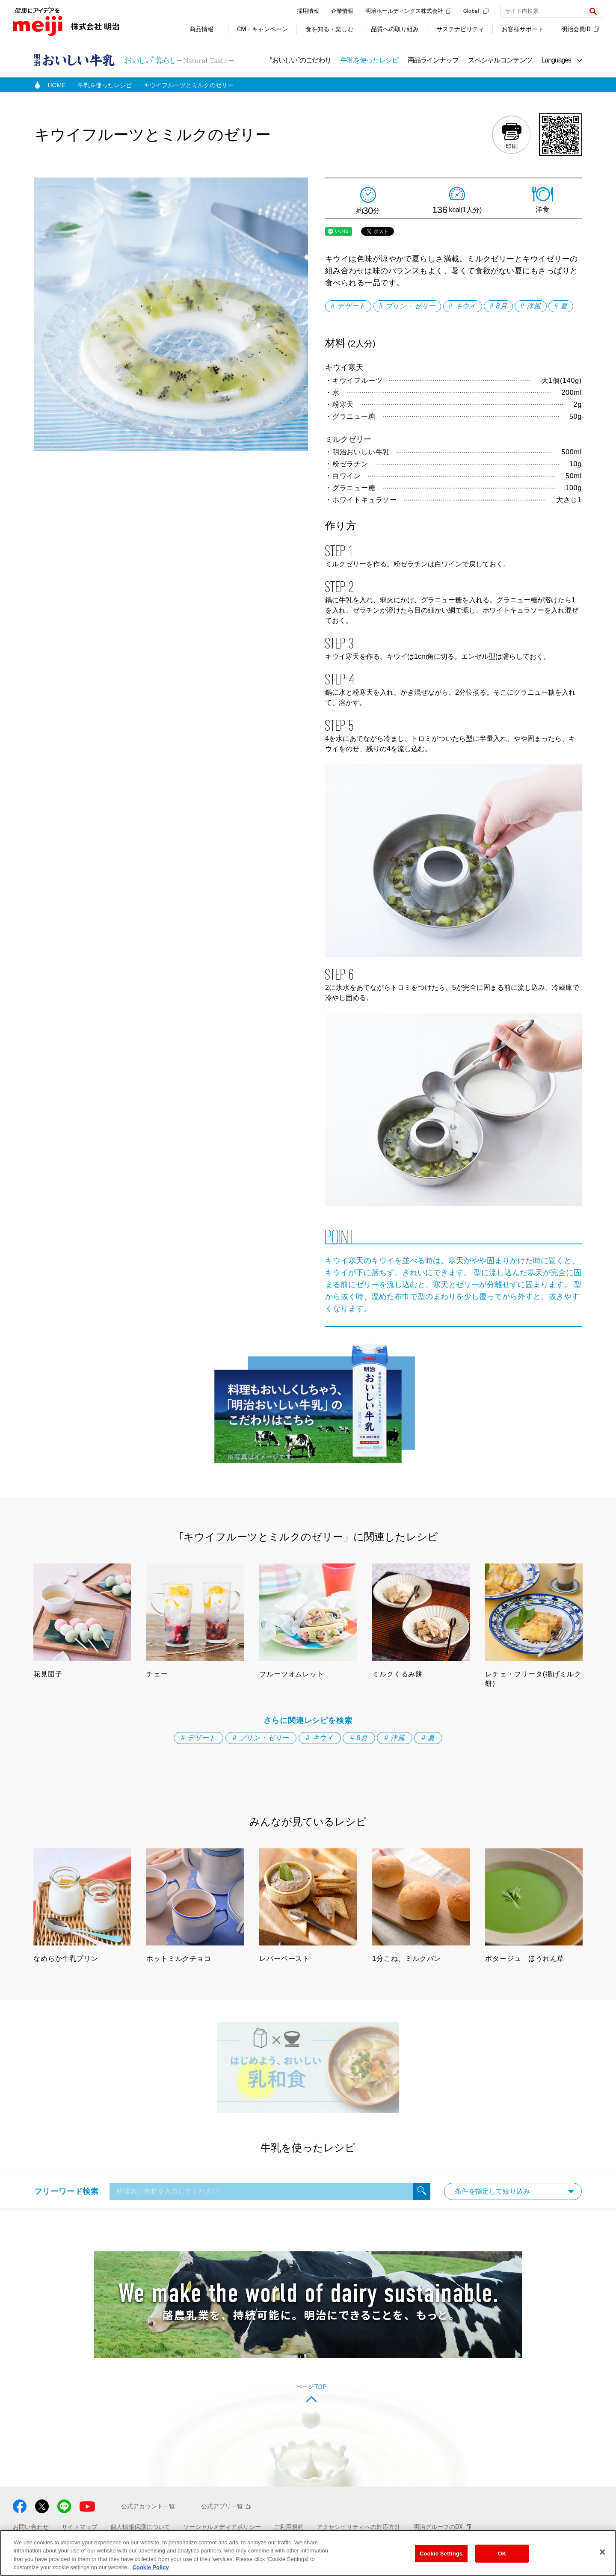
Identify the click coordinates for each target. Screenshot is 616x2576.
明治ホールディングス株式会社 (408, 11)
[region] (308, 2553)
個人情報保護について (140, 2526)
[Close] (602, 2552)
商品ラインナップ (433, 60)
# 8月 (498, 306)
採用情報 (308, 11)
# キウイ (463, 306)
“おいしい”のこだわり (300, 60)
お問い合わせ (31, 2526)
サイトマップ (80, 2526)
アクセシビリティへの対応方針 (358, 2526)
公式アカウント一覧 (148, 2506)
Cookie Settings (441, 2553)
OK (502, 2553)
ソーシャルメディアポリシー (222, 2526)
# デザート (348, 306)
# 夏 (561, 306)
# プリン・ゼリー (407, 306)
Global (476, 11)
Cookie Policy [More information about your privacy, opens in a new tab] (150, 2567)
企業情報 (342, 11)
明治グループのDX (442, 2526)
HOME (57, 85)
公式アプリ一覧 (226, 2506)
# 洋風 (530, 306)
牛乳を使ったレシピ (369, 60)
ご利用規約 (289, 2526)
